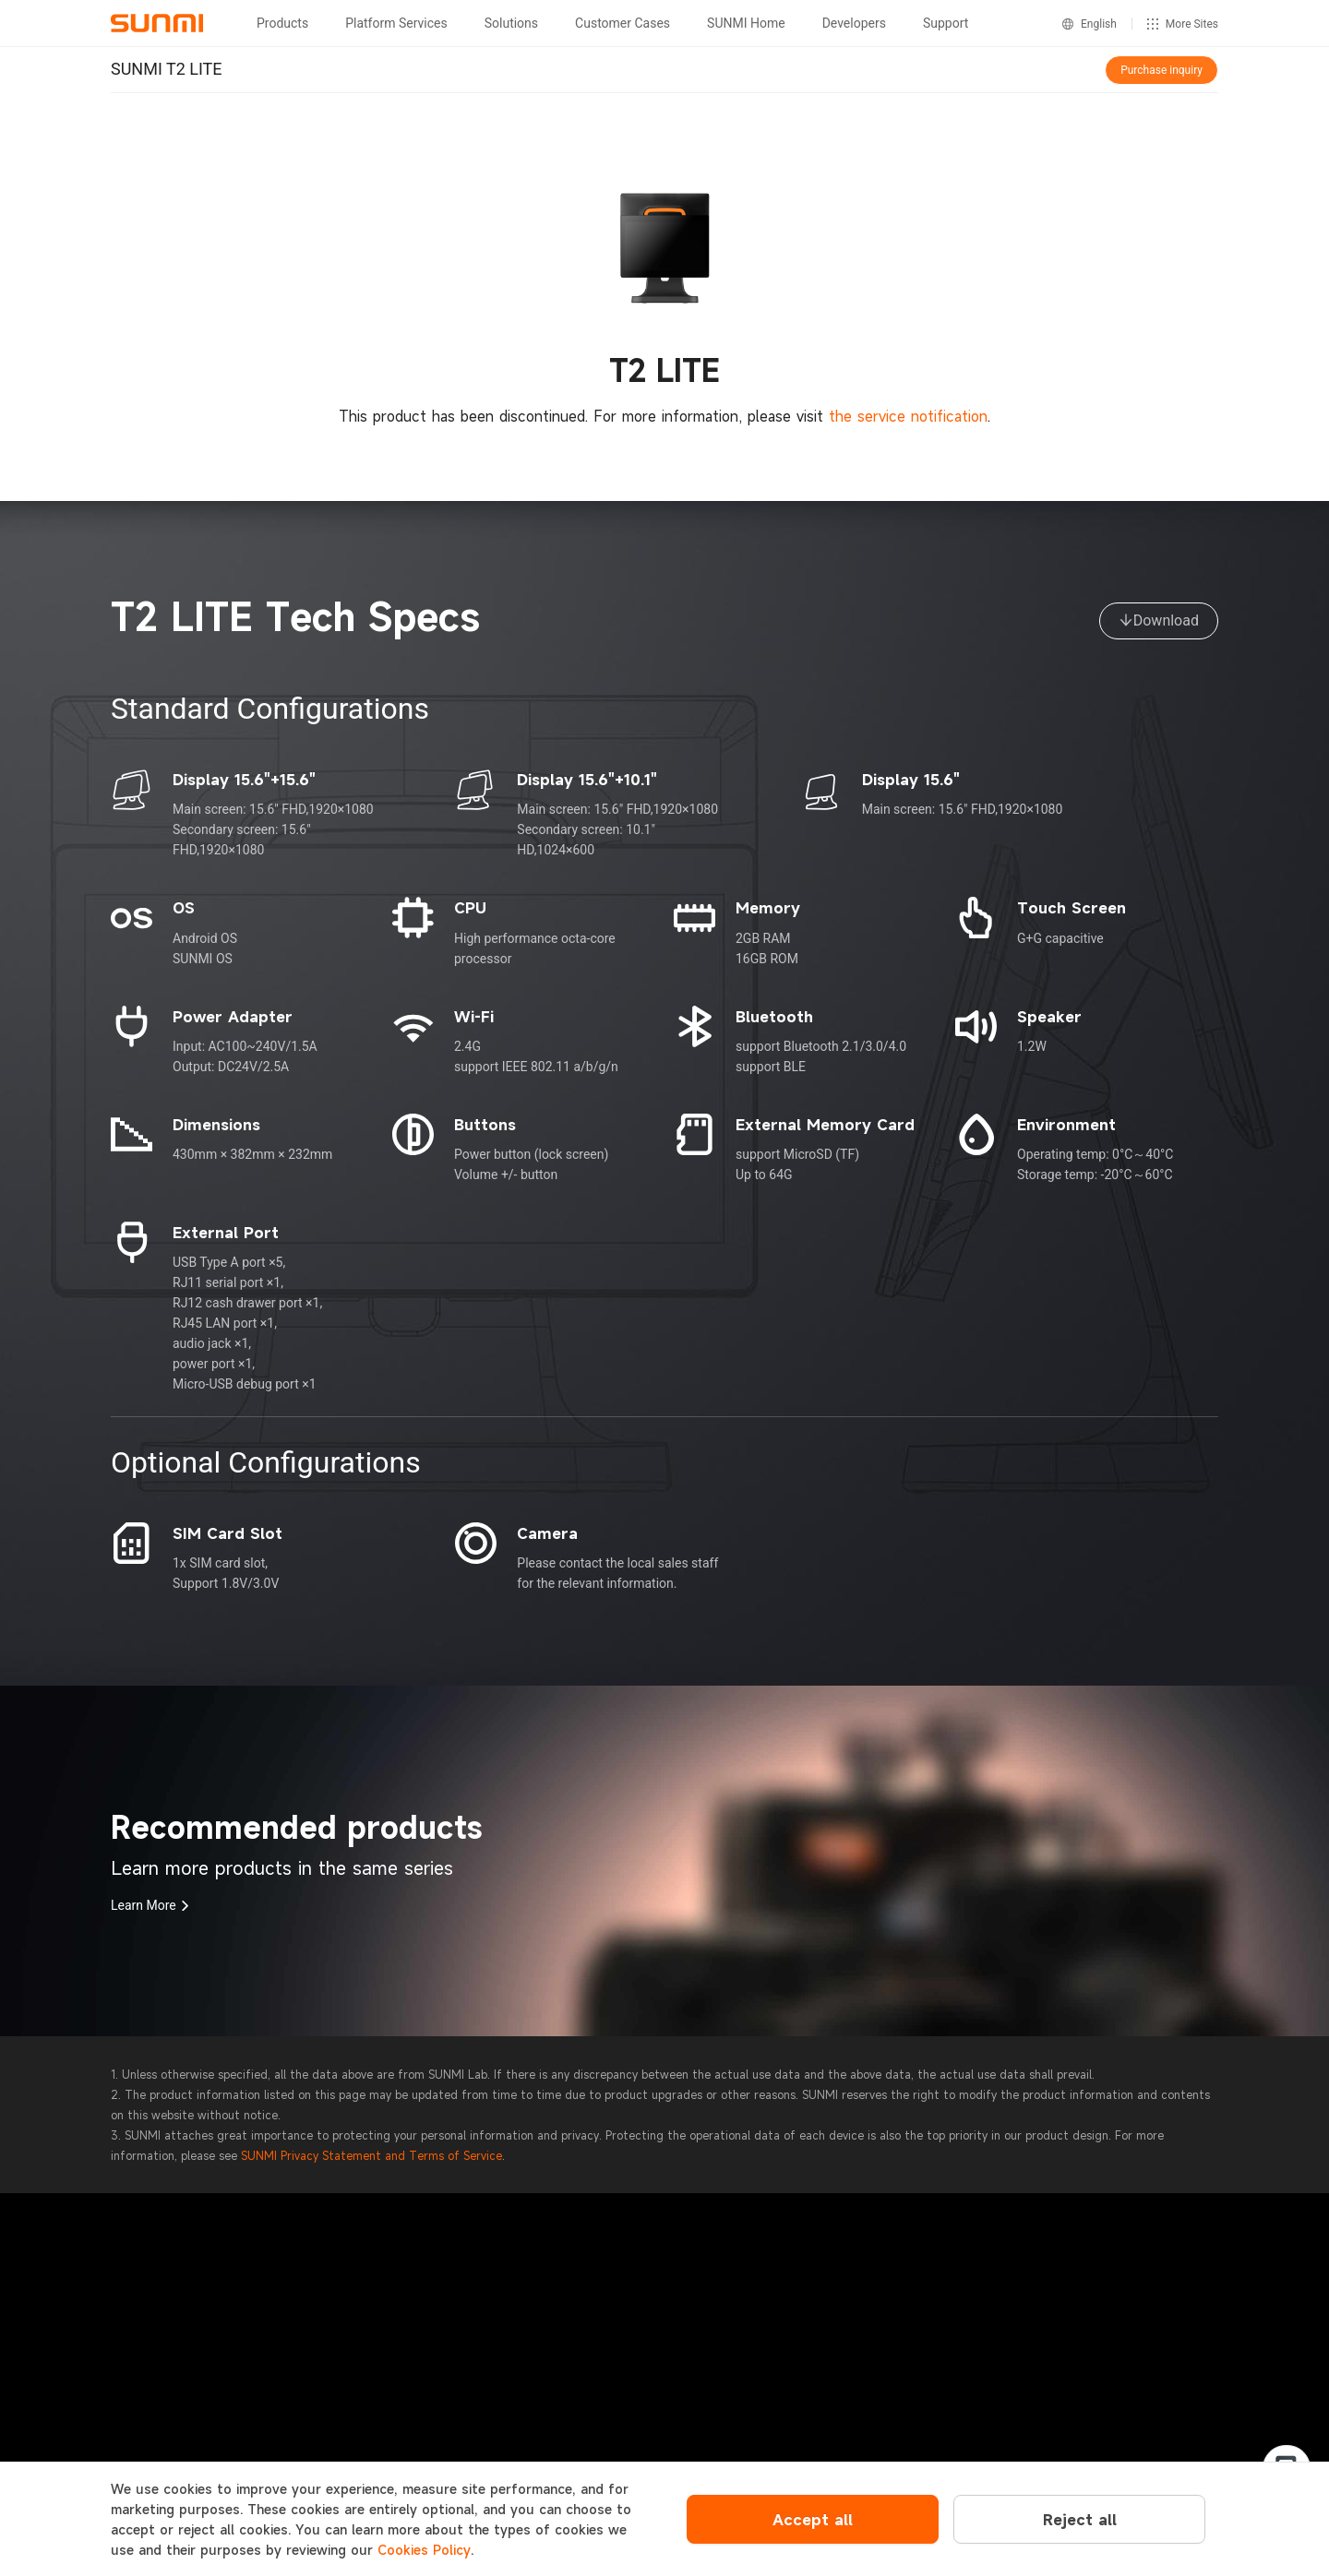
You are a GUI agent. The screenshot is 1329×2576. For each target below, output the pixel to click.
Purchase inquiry (1161, 70)
